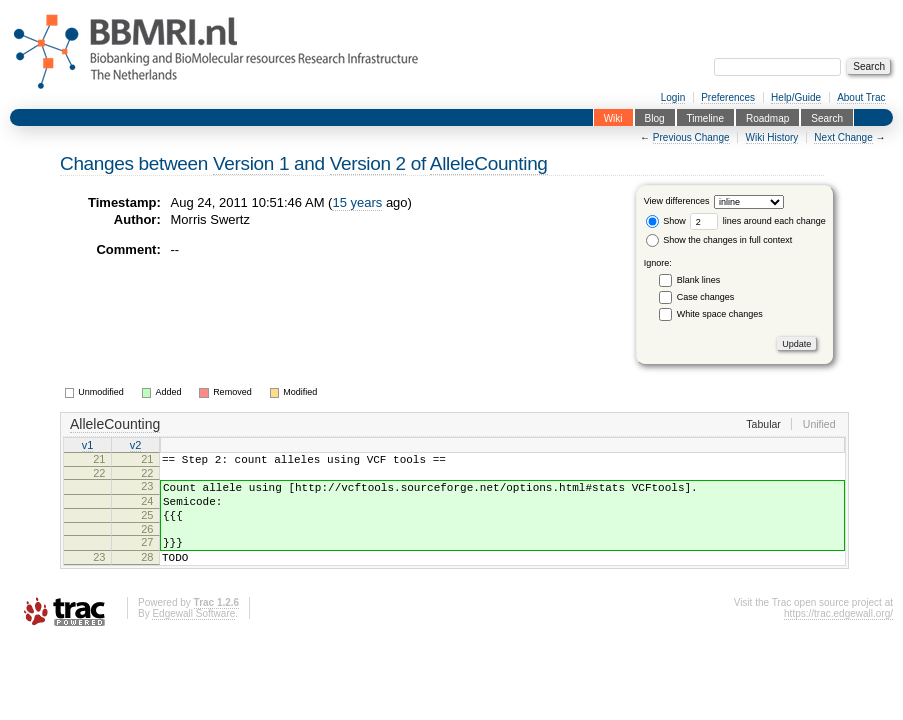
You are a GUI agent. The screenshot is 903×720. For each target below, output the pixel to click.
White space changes (720, 314)
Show (666, 221)
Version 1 (251, 163)
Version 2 (368, 163)
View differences (677, 202)
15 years (357, 202)
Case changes (706, 297)
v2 (136, 446)
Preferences (728, 97)
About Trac (861, 97)
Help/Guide (796, 97)
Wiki (613, 117)
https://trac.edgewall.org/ (838, 634)
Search (827, 117)
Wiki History (772, 137)
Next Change (843, 137)
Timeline (705, 117)
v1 (88, 446)
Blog (655, 117)
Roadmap (767, 117)
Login (673, 97)
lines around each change (758, 221)
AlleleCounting (489, 163)
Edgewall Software (193, 634)
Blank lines (699, 280)
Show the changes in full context (719, 240)
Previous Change (691, 137)
